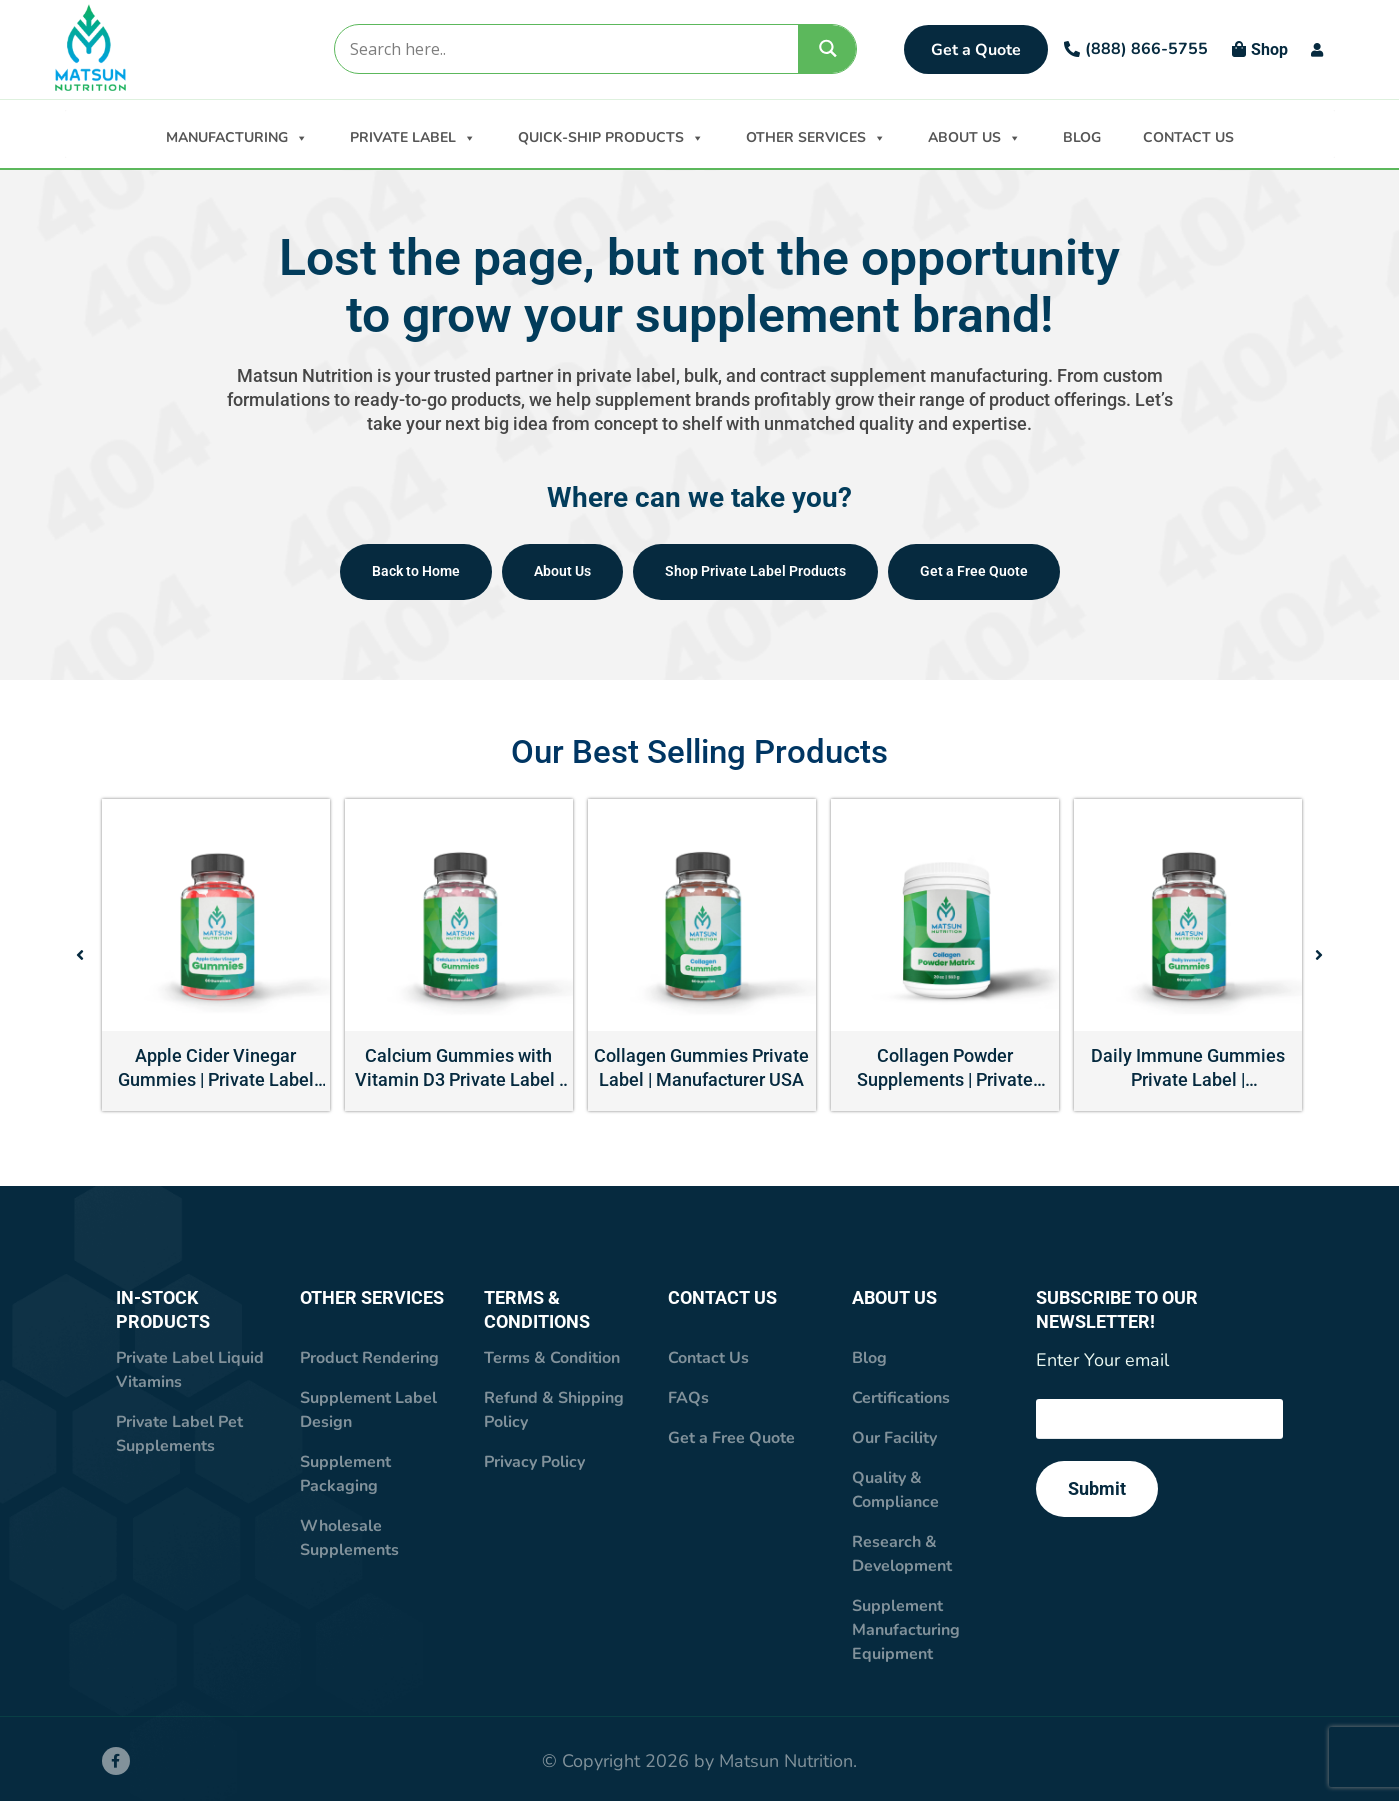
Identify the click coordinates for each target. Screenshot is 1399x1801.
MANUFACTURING (237, 136)
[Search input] (565, 49)
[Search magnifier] (828, 48)
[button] (80, 955)
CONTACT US (1188, 137)
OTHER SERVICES (816, 136)
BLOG (1082, 137)
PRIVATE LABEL (413, 136)
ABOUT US (974, 136)
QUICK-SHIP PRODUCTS (611, 136)
